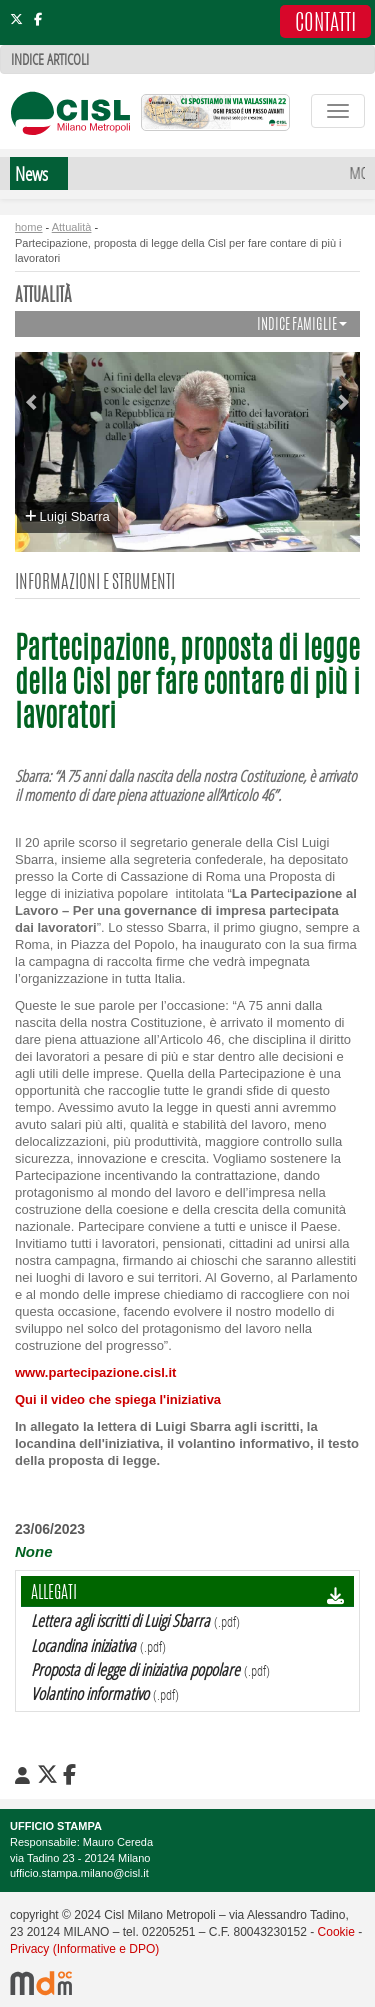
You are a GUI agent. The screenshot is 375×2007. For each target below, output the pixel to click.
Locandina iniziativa (83, 1645)
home (29, 227)
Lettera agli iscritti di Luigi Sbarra (120, 1620)
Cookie (336, 1932)
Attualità (72, 227)
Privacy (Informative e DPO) (84, 1949)
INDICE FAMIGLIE (302, 325)
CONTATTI (325, 24)
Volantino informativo (90, 1693)
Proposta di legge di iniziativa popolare (135, 1669)
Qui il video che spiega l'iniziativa (118, 1399)
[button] (39, 393)
